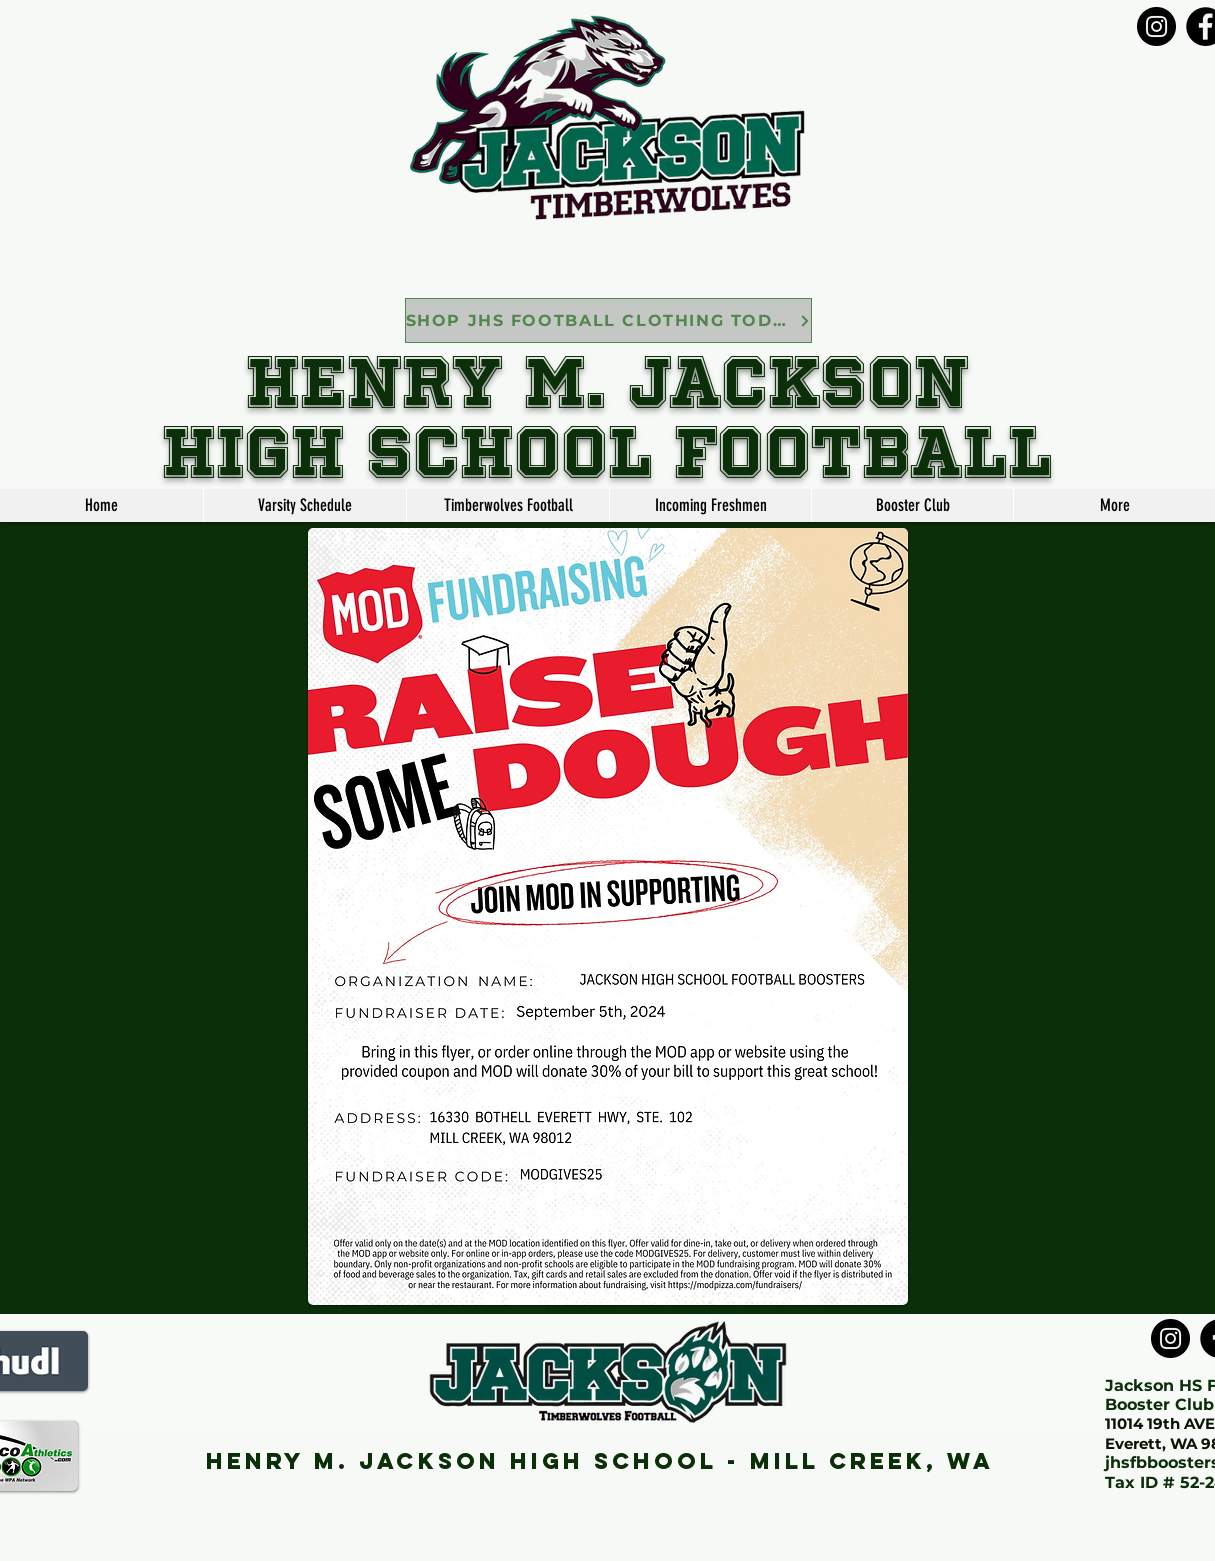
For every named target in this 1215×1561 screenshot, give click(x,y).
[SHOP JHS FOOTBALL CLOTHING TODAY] (608, 320)
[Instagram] (1156, 26)
